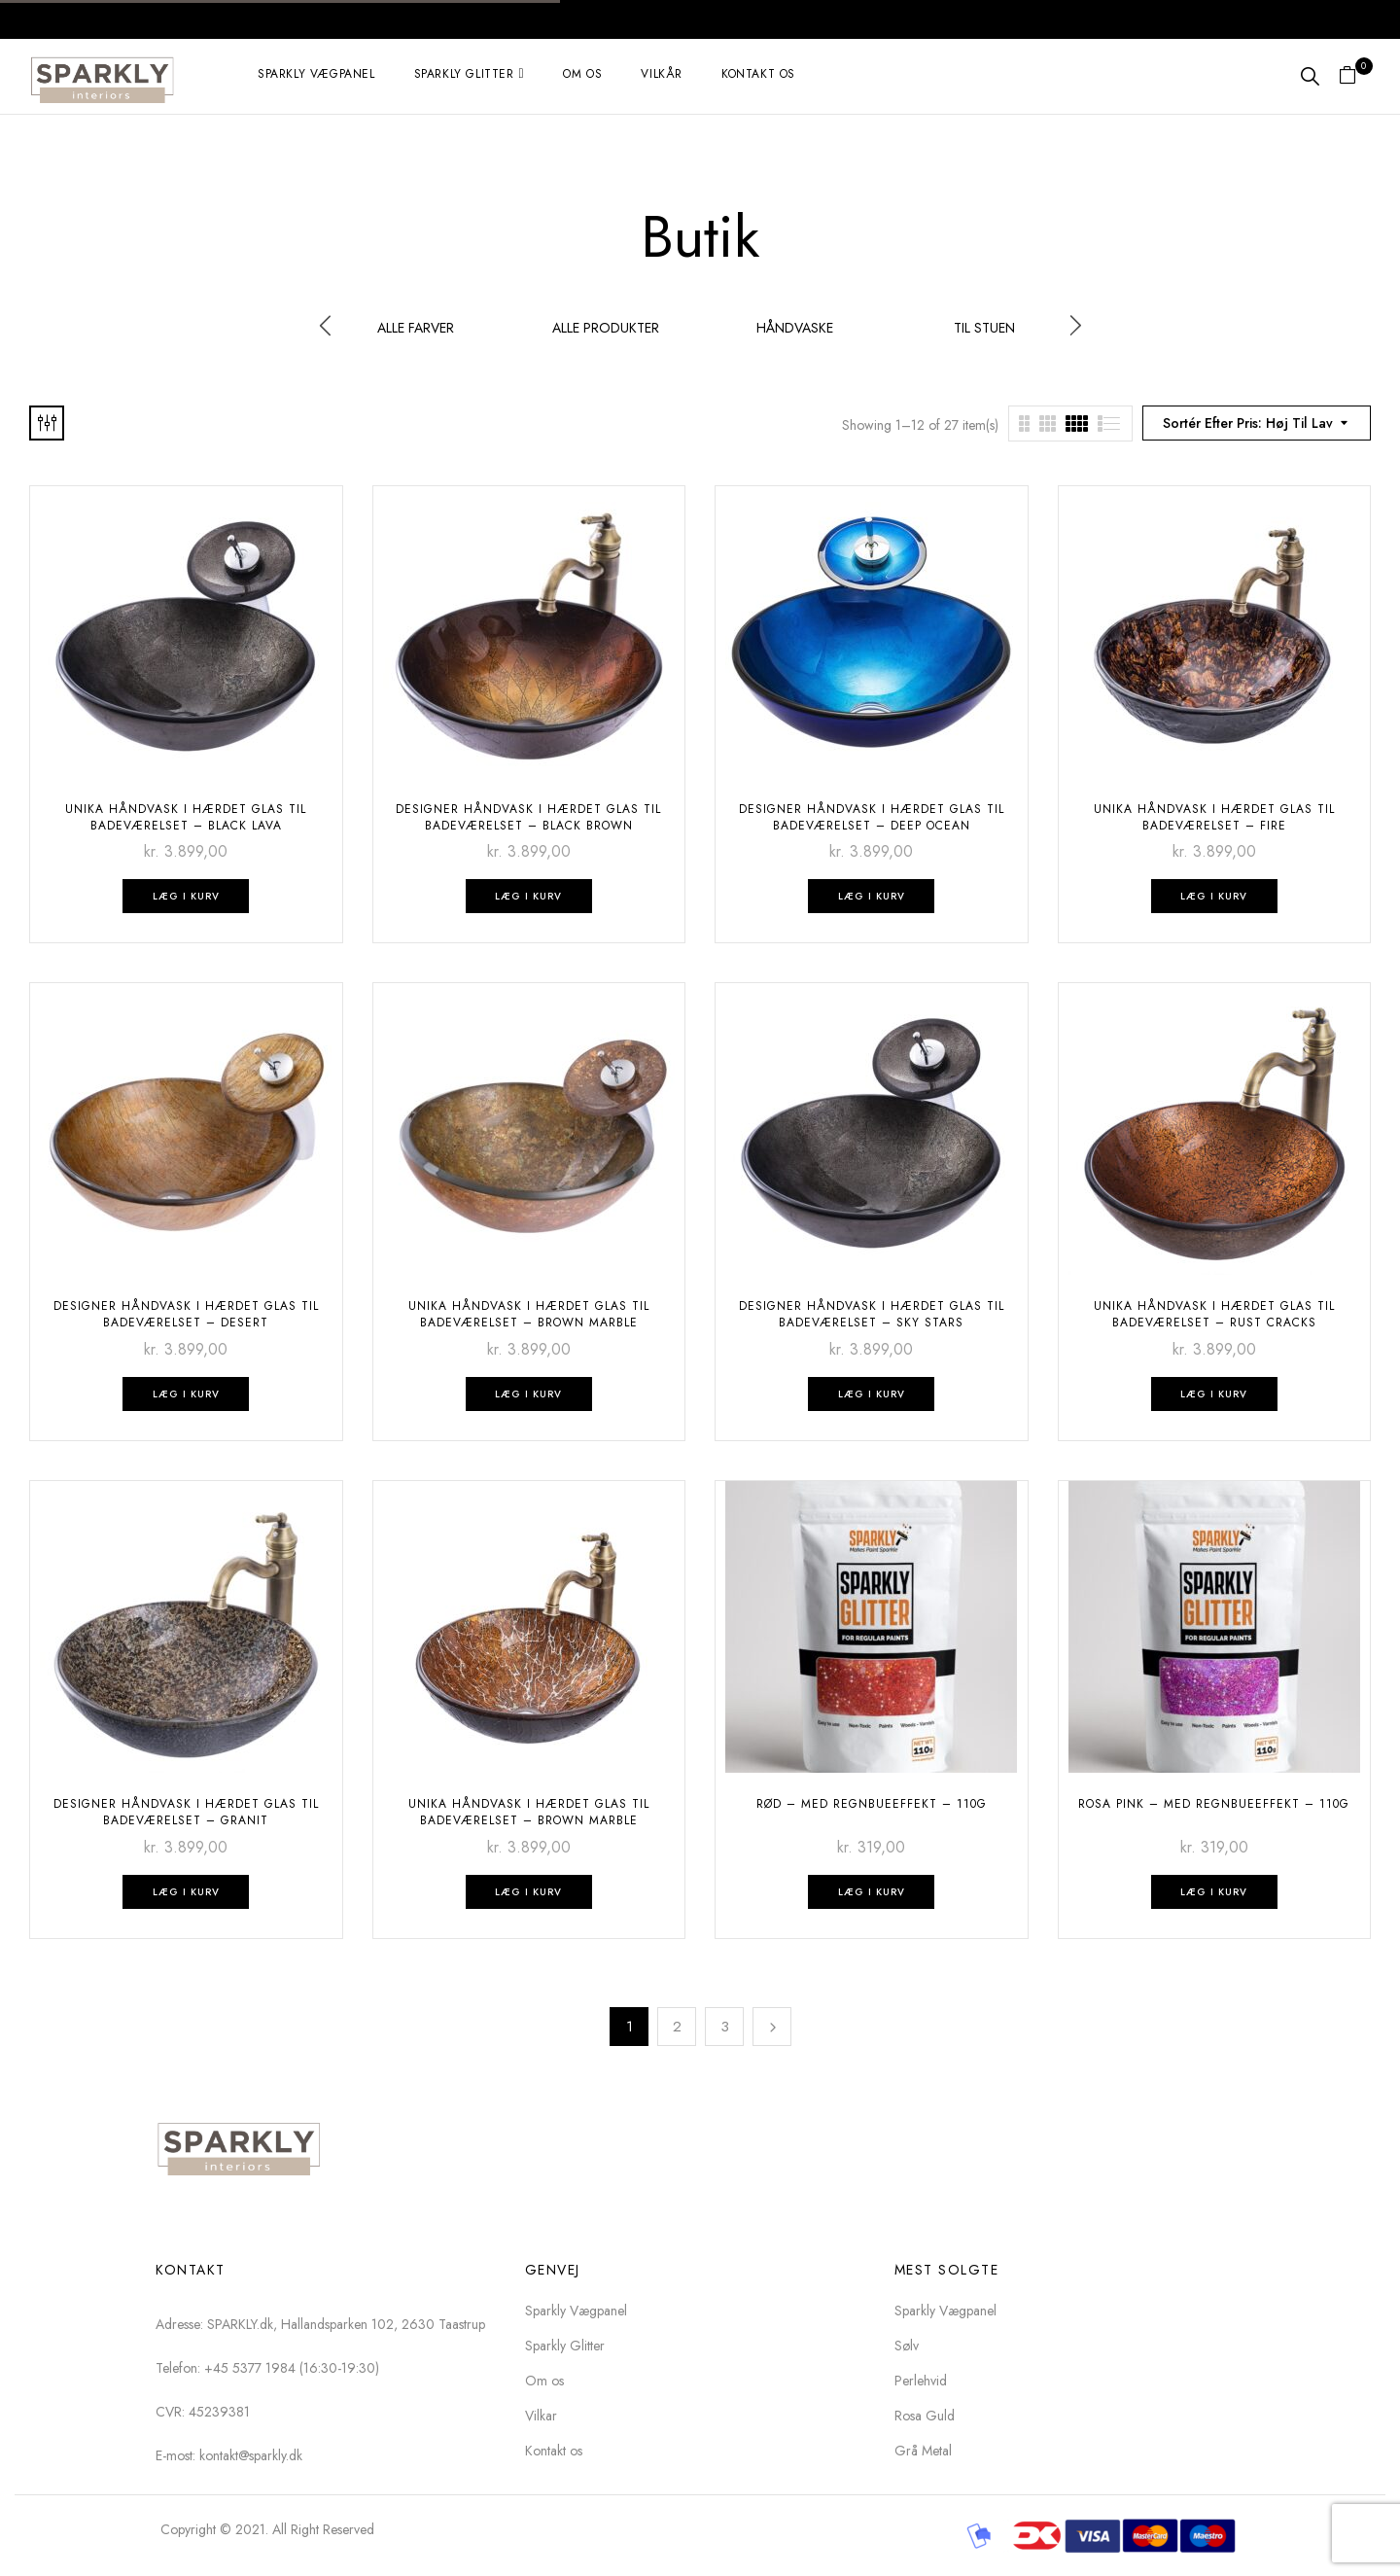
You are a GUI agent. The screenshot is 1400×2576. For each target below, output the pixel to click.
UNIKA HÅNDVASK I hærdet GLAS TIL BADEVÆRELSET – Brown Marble (528, 1314)
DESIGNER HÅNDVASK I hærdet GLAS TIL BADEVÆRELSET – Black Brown (528, 817)
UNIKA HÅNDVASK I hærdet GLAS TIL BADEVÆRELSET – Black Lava (185, 817)
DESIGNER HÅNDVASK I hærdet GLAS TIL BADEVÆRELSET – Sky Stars (871, 1314)
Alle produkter (605, 328)
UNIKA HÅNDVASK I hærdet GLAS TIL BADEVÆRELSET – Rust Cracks (1214, 1314)
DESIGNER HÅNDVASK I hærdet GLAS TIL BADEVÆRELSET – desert (186, 1314)
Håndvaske (794, 328)
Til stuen (984, 328)
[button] (1355, 76)
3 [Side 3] (724, 2026)
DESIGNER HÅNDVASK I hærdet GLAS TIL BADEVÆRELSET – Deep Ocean (871, 817)
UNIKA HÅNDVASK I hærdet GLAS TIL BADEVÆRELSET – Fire (1214, 817)
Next (771, 2026)
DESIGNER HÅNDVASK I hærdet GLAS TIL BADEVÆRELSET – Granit (186, 1812)
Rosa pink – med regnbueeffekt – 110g (1213, 1804)
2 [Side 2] (677, 2026)
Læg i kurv (186, 896)
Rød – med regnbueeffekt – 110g (871, 1804)
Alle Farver (415, 328)
